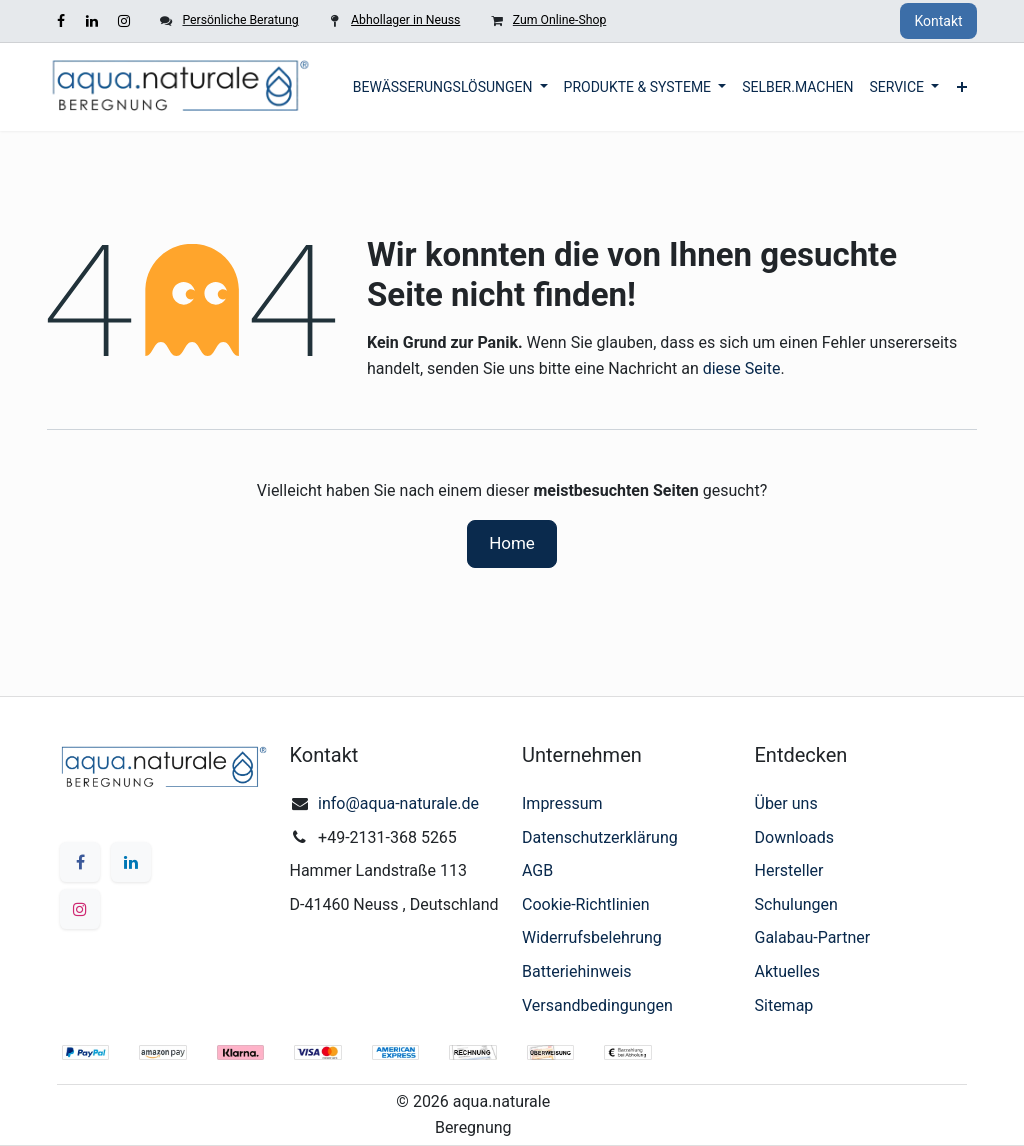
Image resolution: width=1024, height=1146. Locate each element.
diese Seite (742, 368)
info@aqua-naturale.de (398, 803)
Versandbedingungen (597, 1005)
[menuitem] (450, 87)
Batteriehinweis (577, 971)
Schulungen (796, 904)
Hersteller (789, 870)
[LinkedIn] (92, 21)
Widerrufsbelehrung (592, 937)
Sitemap (784, 1005)
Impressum (562, 803)
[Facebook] (61, 21)
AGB (537, 870)
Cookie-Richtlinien (586, 904)
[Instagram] (124, 21)
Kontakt (938, 21)
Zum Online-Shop (559, 20)
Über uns (786, 803)
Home (512, 543)
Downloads (794, 837)
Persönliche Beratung (240, 20)
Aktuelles (788, 971)
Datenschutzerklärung (600, 837)
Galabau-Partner (813, 937)
